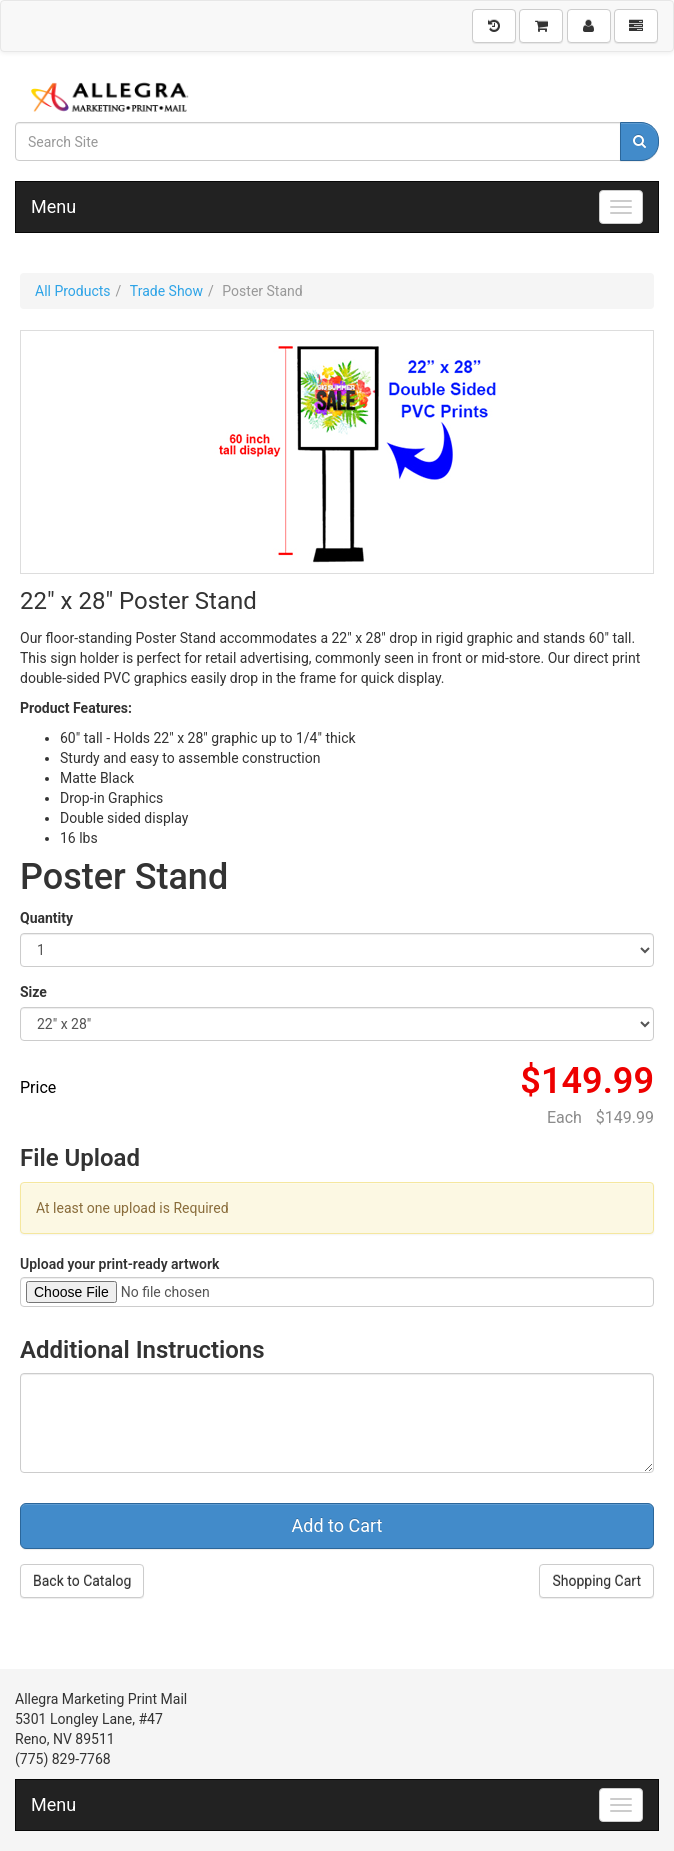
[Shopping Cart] (541, 26)
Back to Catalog (82, 1581)
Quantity (46, 918)
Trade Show (166, 291)
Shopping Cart (596, 1581)
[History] (494, 26)
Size (33, 992)
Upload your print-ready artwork (119, 1264)
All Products (73, 291)
